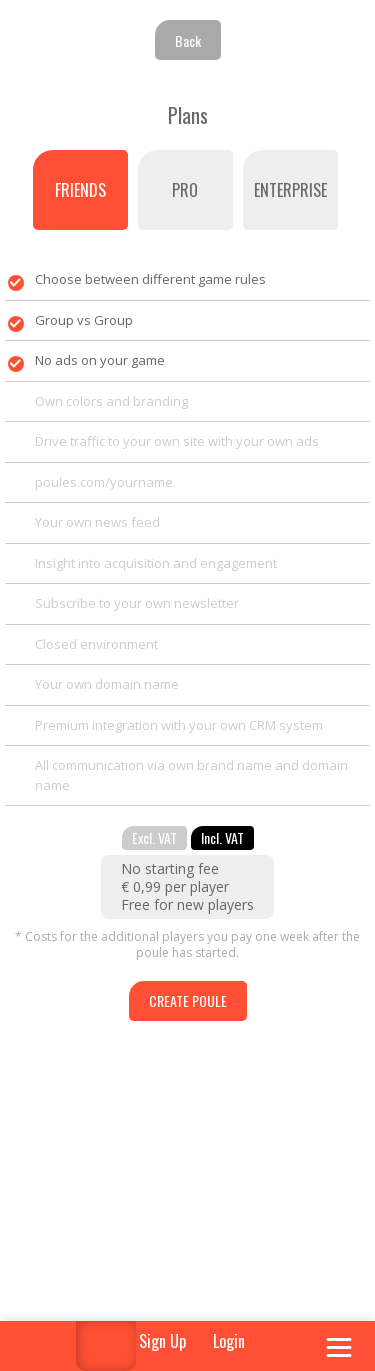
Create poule (188, 1000)
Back (188, 40)
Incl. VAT (222, 837)
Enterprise (290, 190)
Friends (80, 190)
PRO (185, 190)
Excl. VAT (154, 837)
